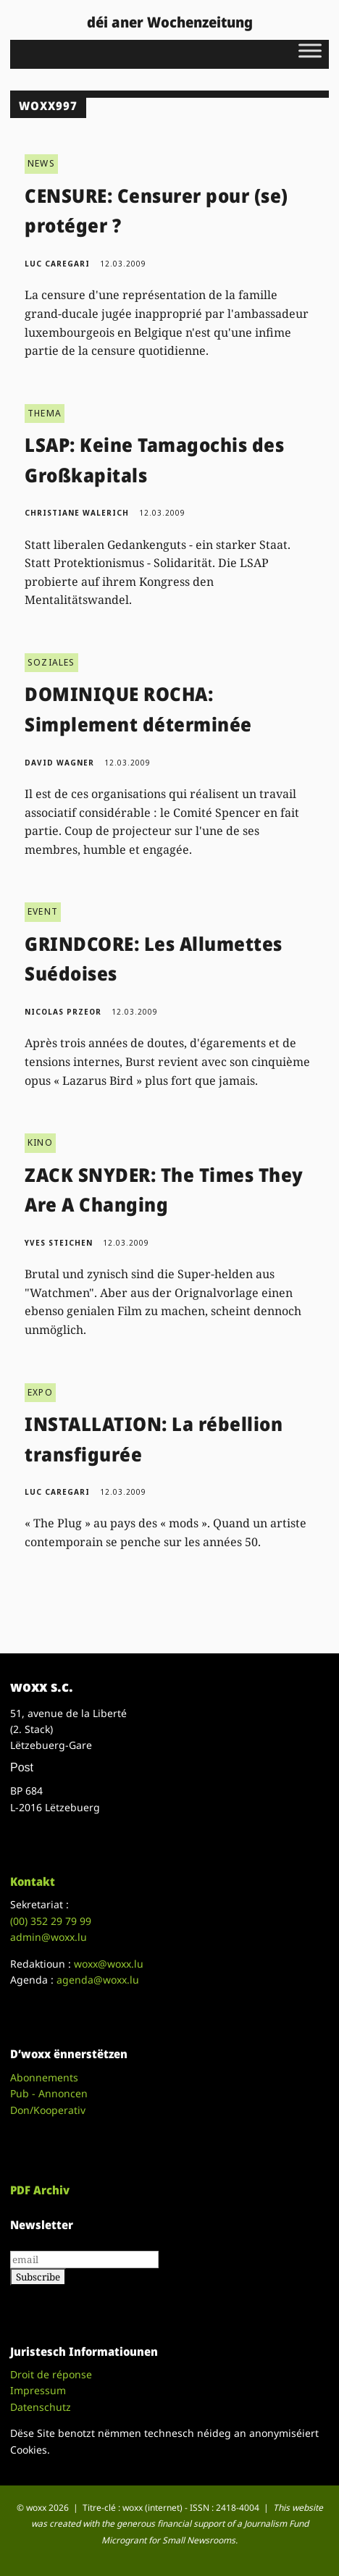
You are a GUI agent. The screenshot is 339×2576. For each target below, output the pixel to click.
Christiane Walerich (77, 513)
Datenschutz (40, 2407)
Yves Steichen (59, 1243)
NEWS (41, 163)
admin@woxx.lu (48, 1937)
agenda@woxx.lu (97, 1979)
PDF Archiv (40, 2190)
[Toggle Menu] (310, 50)
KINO (40, 1142)
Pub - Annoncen (49, 2093)
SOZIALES (51, 662)
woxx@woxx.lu (108, 1964)
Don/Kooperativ (47, 2110)
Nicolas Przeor (63, 1012)
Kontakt (32, 1881)
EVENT (43, 911)
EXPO (40, 1392)
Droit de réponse (51, 2374)
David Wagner (59, 763)
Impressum (38, 2390)
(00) (50, 1921)
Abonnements (44, 2077)
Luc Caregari (57, 264)
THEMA (45, 413)
